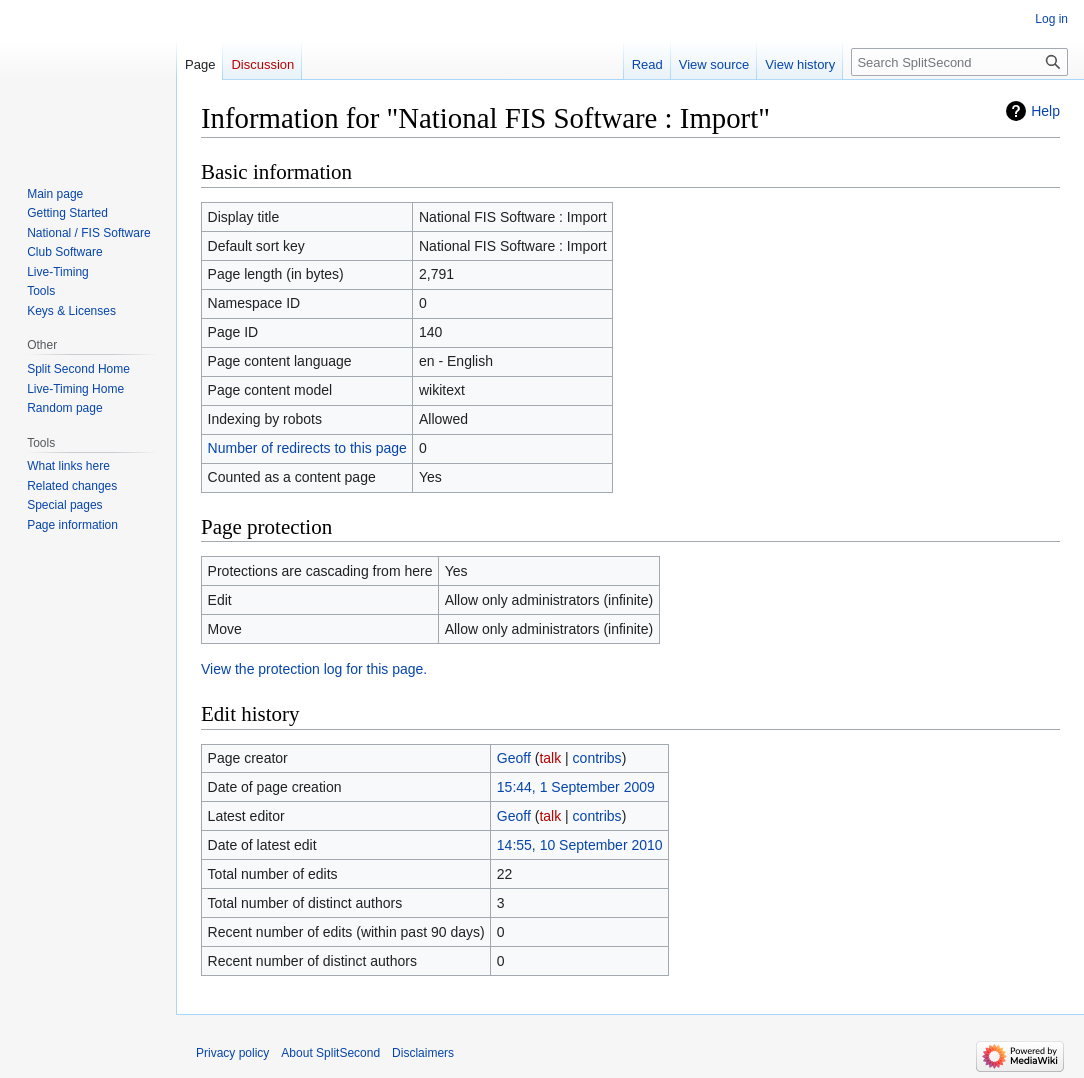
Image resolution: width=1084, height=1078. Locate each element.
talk (550, 758)
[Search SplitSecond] (959, 62)
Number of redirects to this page (307, 448)
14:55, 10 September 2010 (580, 845)
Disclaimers (423, 1053)
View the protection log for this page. (314, 669)
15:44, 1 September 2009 (576, 787)
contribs (597, 758)
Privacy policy (232, 1053)
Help (1045, 111)
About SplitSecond (330, 1053)
